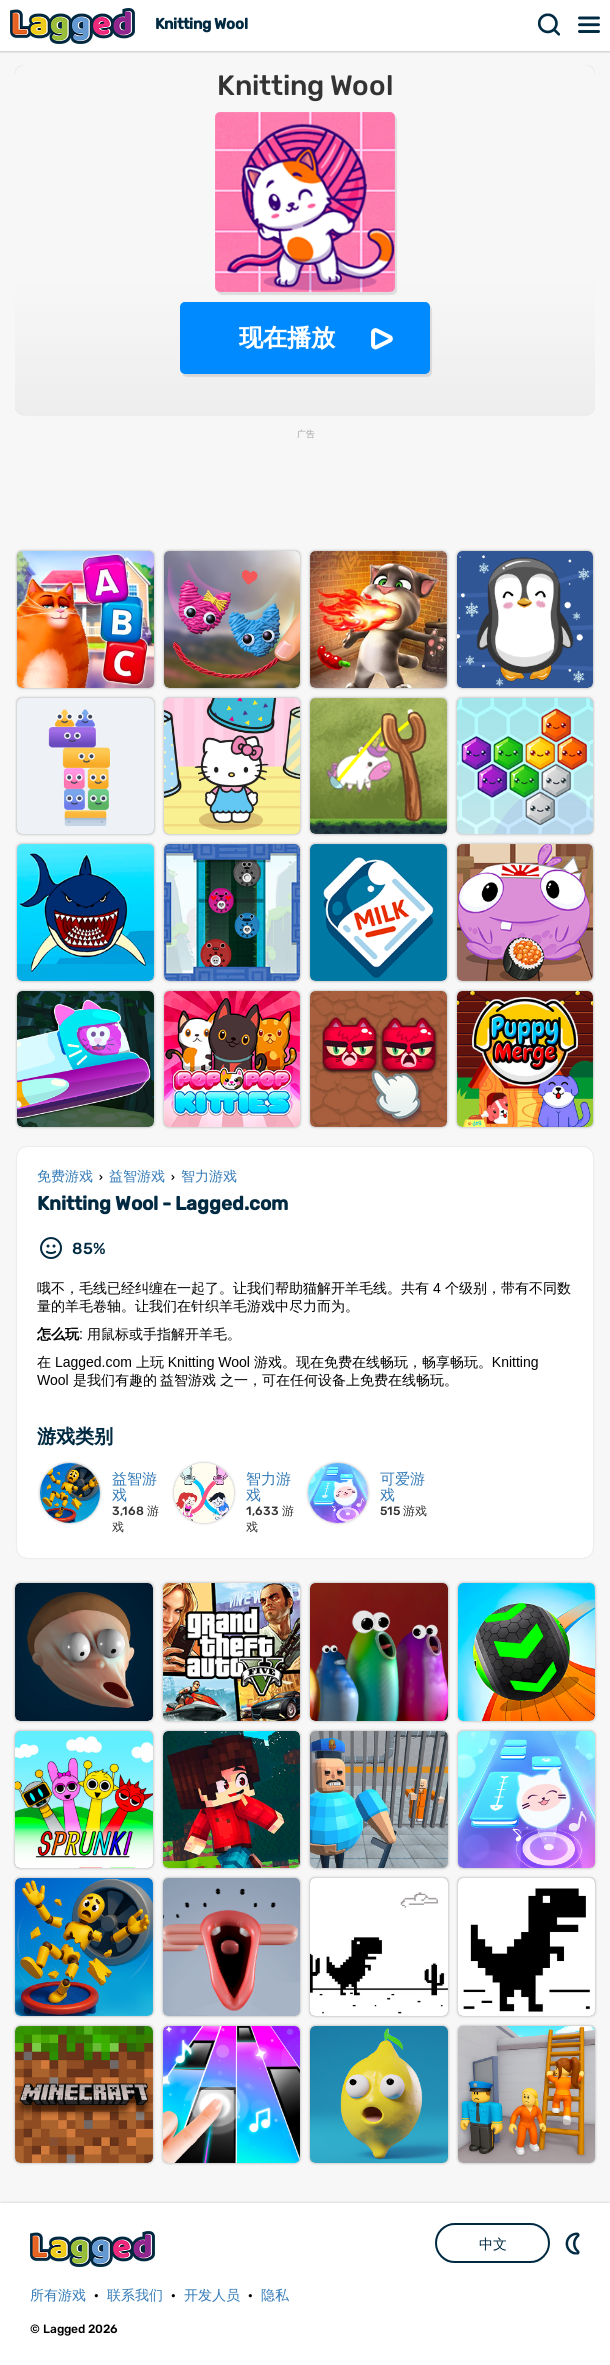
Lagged (75, 25)
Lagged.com (95, 2248)
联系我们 (135, 2295)
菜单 (590, 25)
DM (575, 2243)
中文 (493, 2244)
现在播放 (287, 337)
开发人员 (212, 2295)
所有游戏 (58, 2295)
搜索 (550, 25)
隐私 (275, 2295)
